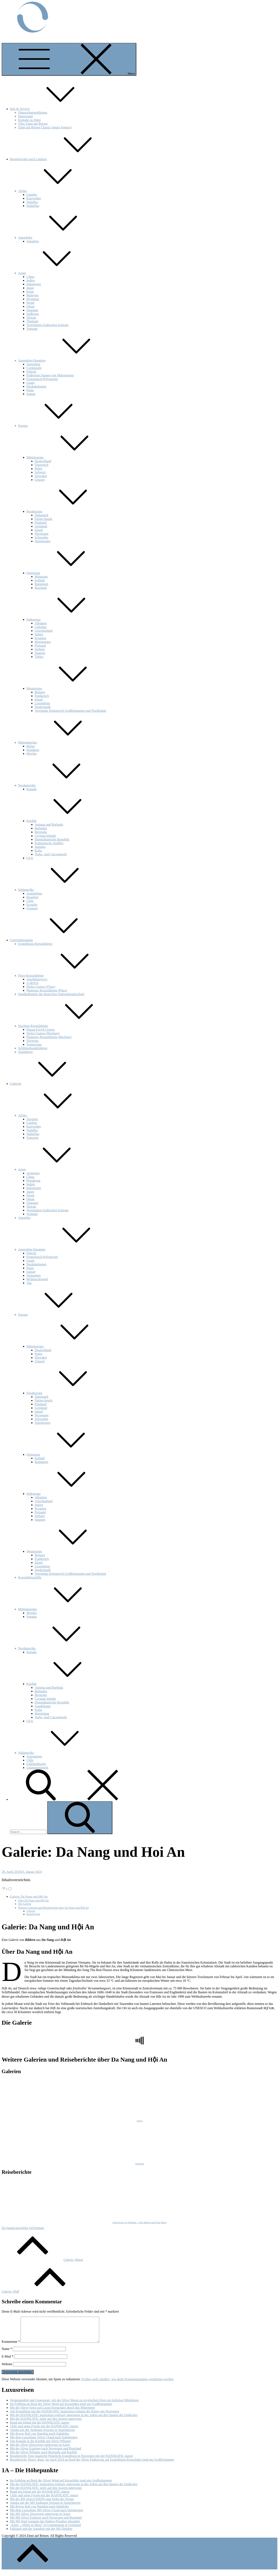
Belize (30, 746)
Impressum (25, 116)
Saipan (30, 394)
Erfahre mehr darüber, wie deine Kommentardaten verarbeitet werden (127, 2384)
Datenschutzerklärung (32, 112)
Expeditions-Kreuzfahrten (35, 944)
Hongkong (33, 1180)
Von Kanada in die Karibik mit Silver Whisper (40, 2446)
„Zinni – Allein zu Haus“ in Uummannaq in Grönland (45, 2530)
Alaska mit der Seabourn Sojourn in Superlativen (42, 2435)
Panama (31, 1616)
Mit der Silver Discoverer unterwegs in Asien (40, 2449)
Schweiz (40, 472)
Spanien (40, 653)
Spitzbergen (42, 541)
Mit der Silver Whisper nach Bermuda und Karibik (43, 2457)
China (30, 276)
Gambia (31, 194)
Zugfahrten (25, 1052)
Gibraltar (41, 627)
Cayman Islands (45, 835)
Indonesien (33, 284)
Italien (39, 634)
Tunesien (32, 1137)
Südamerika (57, 889)
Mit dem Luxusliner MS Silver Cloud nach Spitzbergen (46, 2515)
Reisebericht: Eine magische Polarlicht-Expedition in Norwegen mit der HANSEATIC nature (71, 2461)
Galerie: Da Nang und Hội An (29, 1896)
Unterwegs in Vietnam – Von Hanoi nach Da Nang (139, 2222)
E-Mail (7, 2361)
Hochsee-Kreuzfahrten (64, 1026)
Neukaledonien (36, 386)
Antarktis (32, 241)
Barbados (41, 828)
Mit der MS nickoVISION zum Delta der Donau (42, 2504)
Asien (53, 273)
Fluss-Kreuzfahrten (62, 975)
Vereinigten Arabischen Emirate (47, 325)
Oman (30, 306)
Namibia (32, 202)
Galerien (46, 1083)
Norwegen (41, 533)
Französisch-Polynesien (42, 379)
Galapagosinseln (37, 1767)
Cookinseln (33, 368)
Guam (30, 382)
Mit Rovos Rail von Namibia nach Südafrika (39, 2438)
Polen (38, 468)
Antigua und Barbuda (49, 824)
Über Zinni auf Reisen (33, 123)
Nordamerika (57, 785)
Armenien (33, 1173)
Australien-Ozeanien (62, 360)
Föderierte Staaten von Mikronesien (50, 375)
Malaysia (32, 295)
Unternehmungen (52, 940)
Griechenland (43, 630)
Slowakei (41, 476)
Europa (53, 425)
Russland (41, 587)
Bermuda (41, 832)
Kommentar (11, 2346)
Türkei (39, 656)
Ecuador (31, 904)
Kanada (31, 789)
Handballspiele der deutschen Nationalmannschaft (51, 994)
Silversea (32, 1040)
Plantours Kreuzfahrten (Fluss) (46, 990)
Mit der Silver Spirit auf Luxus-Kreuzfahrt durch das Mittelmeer (52, 2412)
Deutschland (43, 461)
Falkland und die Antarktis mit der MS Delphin (41, 2533)
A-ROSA (32, 983)
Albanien (41, 623)
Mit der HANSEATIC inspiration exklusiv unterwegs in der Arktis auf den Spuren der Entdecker (74, 2420)
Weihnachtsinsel (37, 1279)
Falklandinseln (36, 1764)
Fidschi (31, 371)
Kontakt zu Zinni (29, 120)
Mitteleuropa (65, 457)
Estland (40, 580)
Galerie (18, 2228)
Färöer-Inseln (43, 519)
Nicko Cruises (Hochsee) (43, 1033)
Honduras (32, 750)
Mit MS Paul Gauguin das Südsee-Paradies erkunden (45, 2526)
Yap (29, 1283)
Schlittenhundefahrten (32, 1048)
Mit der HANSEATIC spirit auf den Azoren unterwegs (46, 2423)
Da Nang (7, 2228)
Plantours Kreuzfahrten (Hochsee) (49, 1037)
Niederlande (43, 707)
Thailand (32, 321)
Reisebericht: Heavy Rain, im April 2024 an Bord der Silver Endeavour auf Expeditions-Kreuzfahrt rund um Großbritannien (92, 2464)
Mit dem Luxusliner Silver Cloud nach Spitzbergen (44, 2442)
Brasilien (32, 897)
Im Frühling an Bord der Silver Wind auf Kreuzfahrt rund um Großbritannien (61, 2409)
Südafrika (32, 205)
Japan (30, 288)
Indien (30, 280)
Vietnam (32, 328)
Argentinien (34, 893)
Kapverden (33, 198)
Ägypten (32, 1119)
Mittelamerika (58, 742)
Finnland (40, 522)
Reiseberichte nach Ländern (59, 159)
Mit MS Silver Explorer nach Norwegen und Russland (46, 2522)
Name (7, 2354)
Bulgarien (41, 576)
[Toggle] (10, 1888)
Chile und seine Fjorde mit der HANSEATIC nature (44, 2431)
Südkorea (32, 314)
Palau (30, 390)
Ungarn (40, 479)
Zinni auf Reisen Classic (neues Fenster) (45, 127)
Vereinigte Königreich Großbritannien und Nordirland (70, 710)
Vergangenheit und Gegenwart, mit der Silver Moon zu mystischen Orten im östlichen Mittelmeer (74, 2405)
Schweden (41, 537)
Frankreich (42, 696)
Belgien (40, 692)
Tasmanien (33, 1275)
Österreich (41, 465)
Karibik (62, 821)
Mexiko (31, 753)
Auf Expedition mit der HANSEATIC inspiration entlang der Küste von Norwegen (64, 2416)
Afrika (53, 191)
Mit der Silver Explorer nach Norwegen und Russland (45, 2453)
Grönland (41, 526)
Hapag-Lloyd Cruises (40, 1029)
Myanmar (32, 299)
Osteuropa (64, 573)
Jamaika (40, 847)
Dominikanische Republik (52, 839)
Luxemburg (42, 703)
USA (29, 858)
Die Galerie (24, 1903)
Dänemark (41, 515)
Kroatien (40, 638)
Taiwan (31, 317)
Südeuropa (64, 619)
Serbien (40, 649)
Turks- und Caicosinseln (51, 854)
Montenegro (43, 642)
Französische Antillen (49, 843)
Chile (30, 901)
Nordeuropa (65, 511)
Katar (30, 291)
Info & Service (50, 109)
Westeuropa (65, 688)
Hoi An (28, 2228)
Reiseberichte (33, 1914)
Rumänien (41, 584)
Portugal (40, 645)
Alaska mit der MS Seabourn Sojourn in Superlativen (45, 2507)
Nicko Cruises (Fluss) (40, 986)
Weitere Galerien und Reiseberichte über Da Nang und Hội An (53, 1907)
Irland (38, 699)
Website (7, 2369)
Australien (33, 364)
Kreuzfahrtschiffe (29, 1577)
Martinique (42, 1713)
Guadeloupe (43, 1706)
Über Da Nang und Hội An (33, 1900)
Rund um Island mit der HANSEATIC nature (39, 2427)
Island (39, 530)
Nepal (30, 302)
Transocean (33, 1044)
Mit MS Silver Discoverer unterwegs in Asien (40, 2519)
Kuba (38, 850)
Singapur (32, 310)
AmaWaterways (36, 979)
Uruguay (32, 908)
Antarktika (56, 237)
